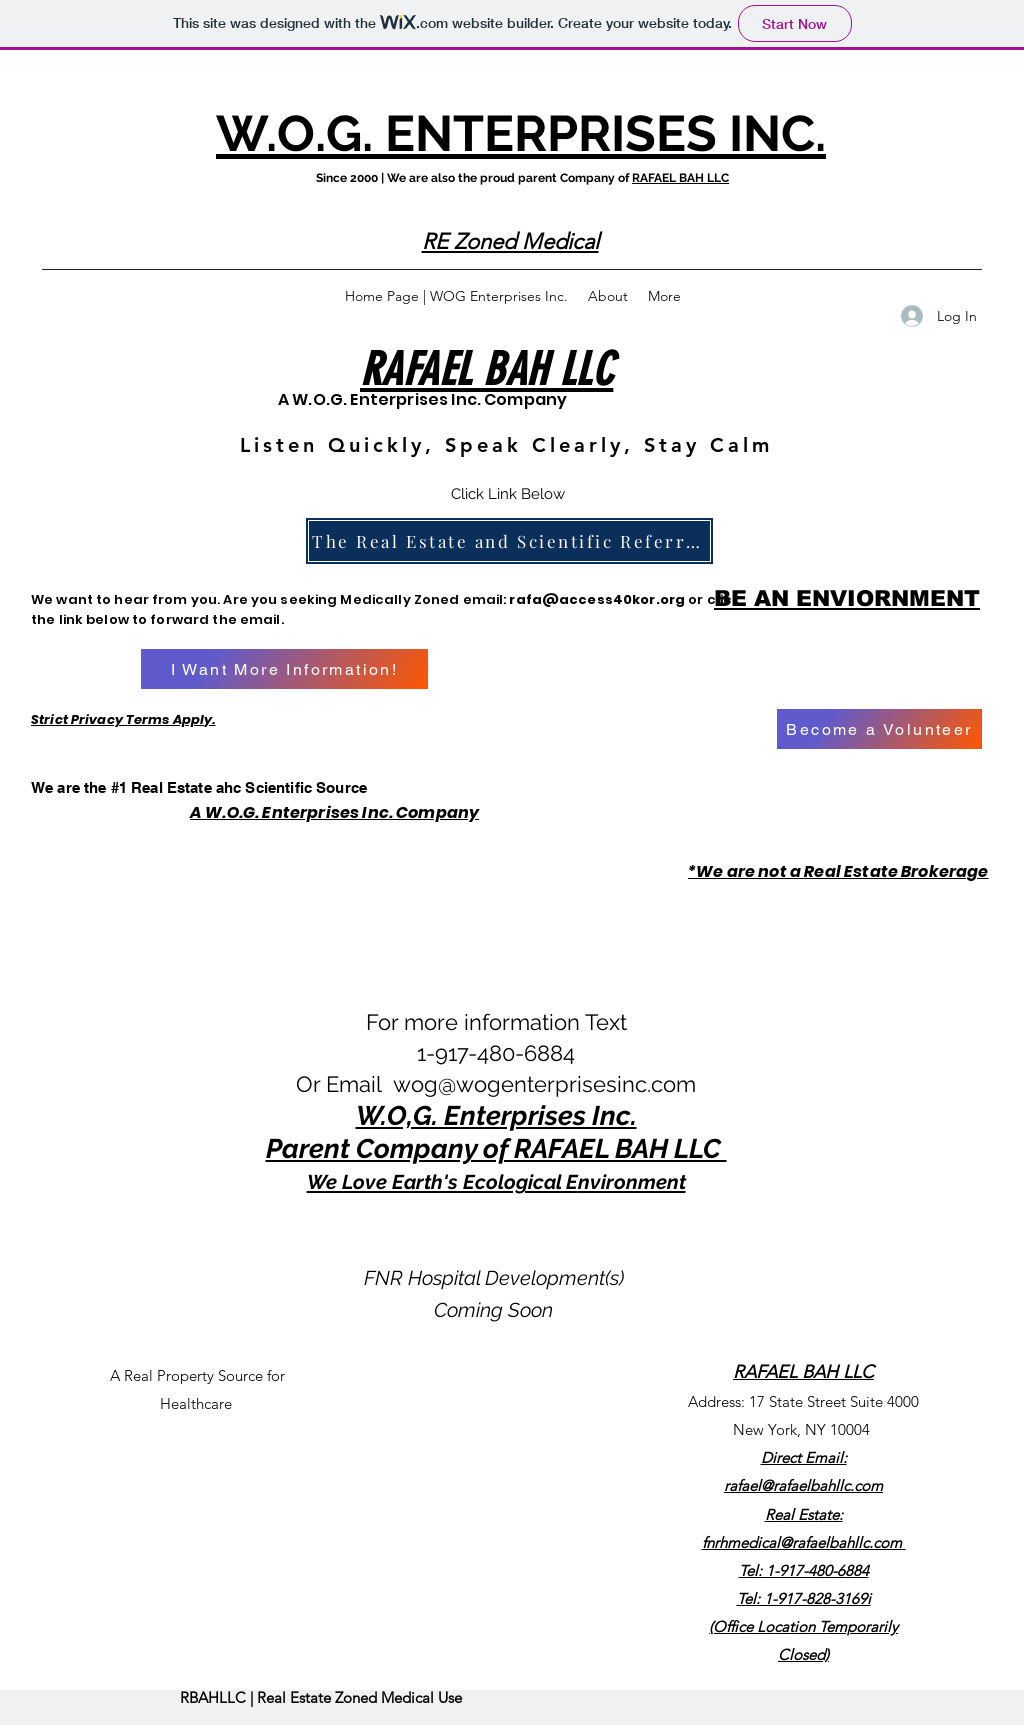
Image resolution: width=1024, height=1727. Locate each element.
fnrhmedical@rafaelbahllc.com (802, 1542)
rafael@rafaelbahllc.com (803, 1485)
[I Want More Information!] (284, 669)
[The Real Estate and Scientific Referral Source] (509, 541)
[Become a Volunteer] (879, 729)
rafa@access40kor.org (597, 599)
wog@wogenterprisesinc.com (544, 1084)
